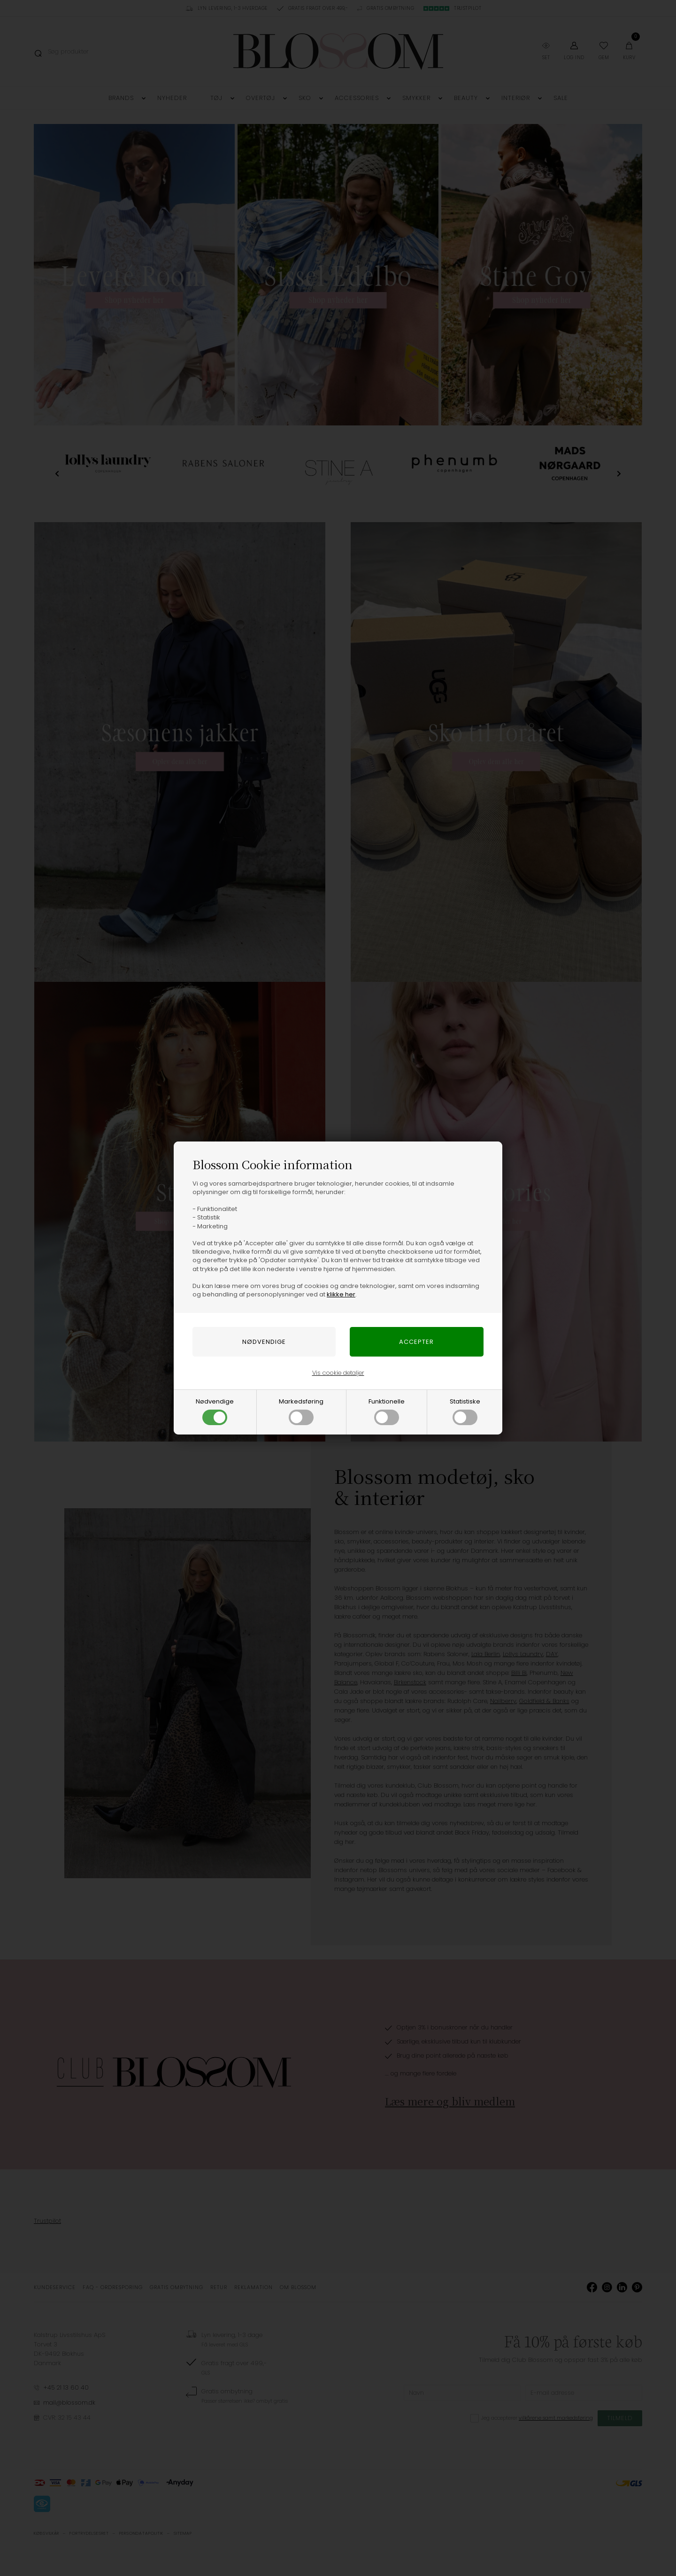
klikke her (341, 1294)
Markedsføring (301, 1411)
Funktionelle (387, 1411)
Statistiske (465, 1411)
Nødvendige (215, 1411)
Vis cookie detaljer (338, 1372)
